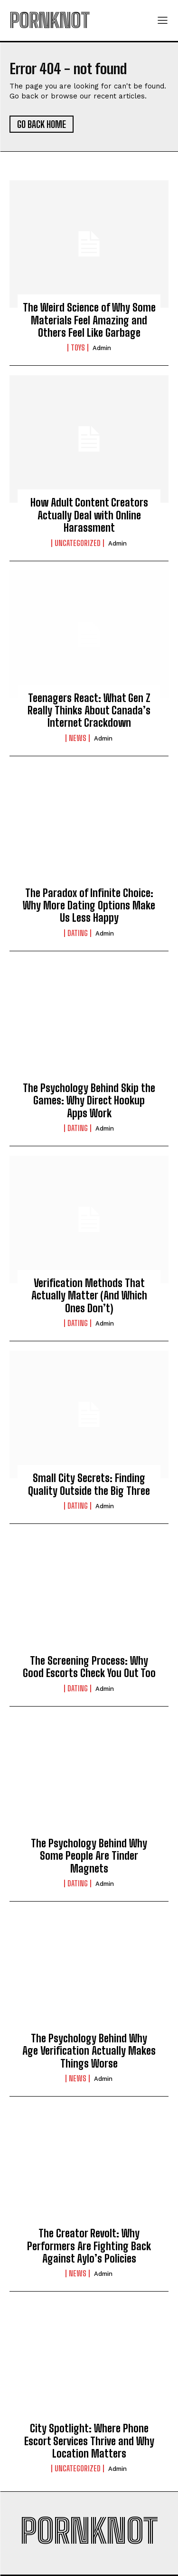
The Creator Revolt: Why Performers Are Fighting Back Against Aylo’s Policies (89, 2246)
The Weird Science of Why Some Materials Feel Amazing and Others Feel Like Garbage (89, 320)
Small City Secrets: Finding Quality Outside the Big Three (89, 1484)
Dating (77, 933)
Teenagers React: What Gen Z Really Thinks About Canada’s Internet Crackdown (89, 711)
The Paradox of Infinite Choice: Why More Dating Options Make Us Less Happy (89, 906)
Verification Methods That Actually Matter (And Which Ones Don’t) (89, 1296)
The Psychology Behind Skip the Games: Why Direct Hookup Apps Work (89, 1101)
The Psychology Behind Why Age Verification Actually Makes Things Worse (89, 2051)
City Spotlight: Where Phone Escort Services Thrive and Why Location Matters (89, 2441)
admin (102, 347)
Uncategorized (78, 543)
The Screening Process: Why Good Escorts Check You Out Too (89, 1666)
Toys (78, 347)
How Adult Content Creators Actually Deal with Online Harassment (89, 515)
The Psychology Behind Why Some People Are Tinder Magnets (89, 1856)
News (77, 738)
